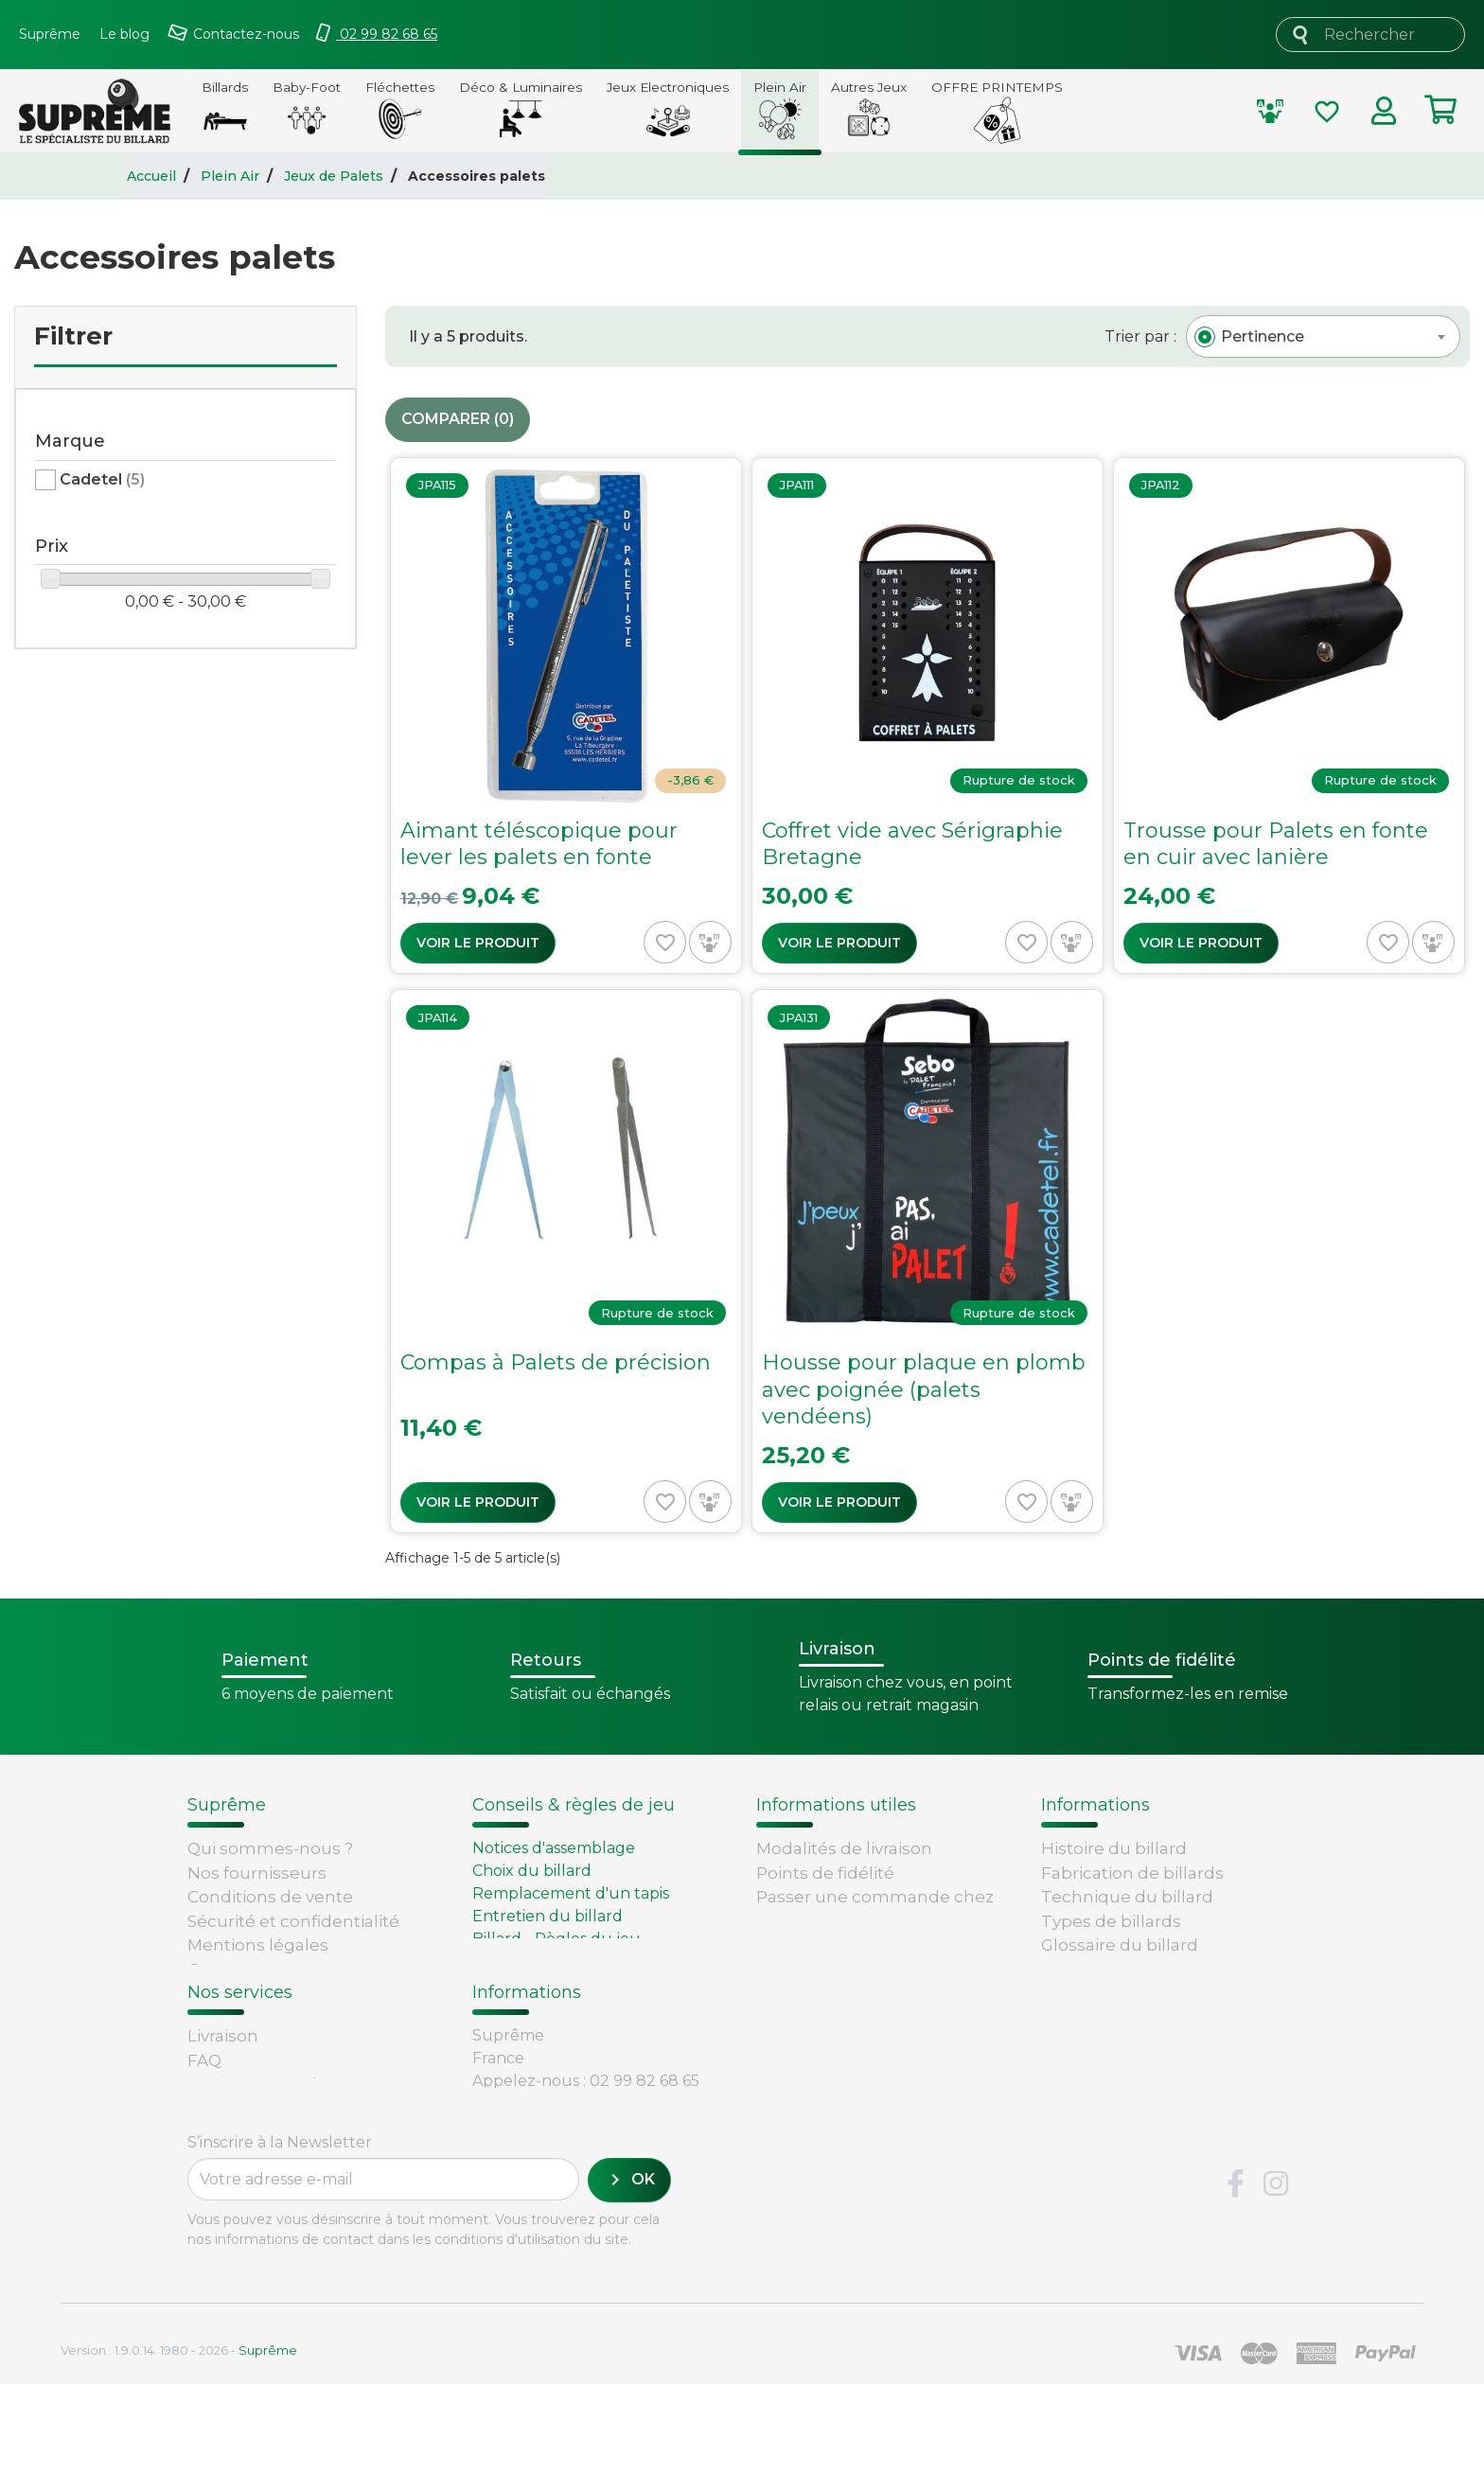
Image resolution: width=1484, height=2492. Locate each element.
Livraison (222, 2077)
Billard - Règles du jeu (556, 1939)
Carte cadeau (242, 2149)
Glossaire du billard (1119, 1944)
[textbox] (1262, 337)
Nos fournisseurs (257, 1873)
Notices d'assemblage (553, 1848)
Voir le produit (477, 942)
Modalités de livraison (844, 1848)
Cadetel (102, 479)
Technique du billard (1127, 1896)
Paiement (228, 2174)
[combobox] (1323, 336)
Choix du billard (532, 1871)
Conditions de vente (270, 1896)
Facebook (1235, 2293)
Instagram (1276, 2293)
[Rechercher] (1370, 34)
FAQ (204, 2101)
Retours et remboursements (306, 2125)
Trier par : (1140, 336)
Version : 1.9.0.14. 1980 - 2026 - (179, 2457)
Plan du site (235, 1993)
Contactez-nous (253, 1969)
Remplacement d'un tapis (570, 1893)
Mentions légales (257, 1944)
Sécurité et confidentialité (293, 1921)
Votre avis (1077, 1969)
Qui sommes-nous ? (270, 1848)
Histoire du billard (1114, 1848)
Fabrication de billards (1132, 1873)
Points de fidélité (825, 1873)
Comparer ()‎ (457, 419)
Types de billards (1111, 1921)
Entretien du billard (547, 1916)
